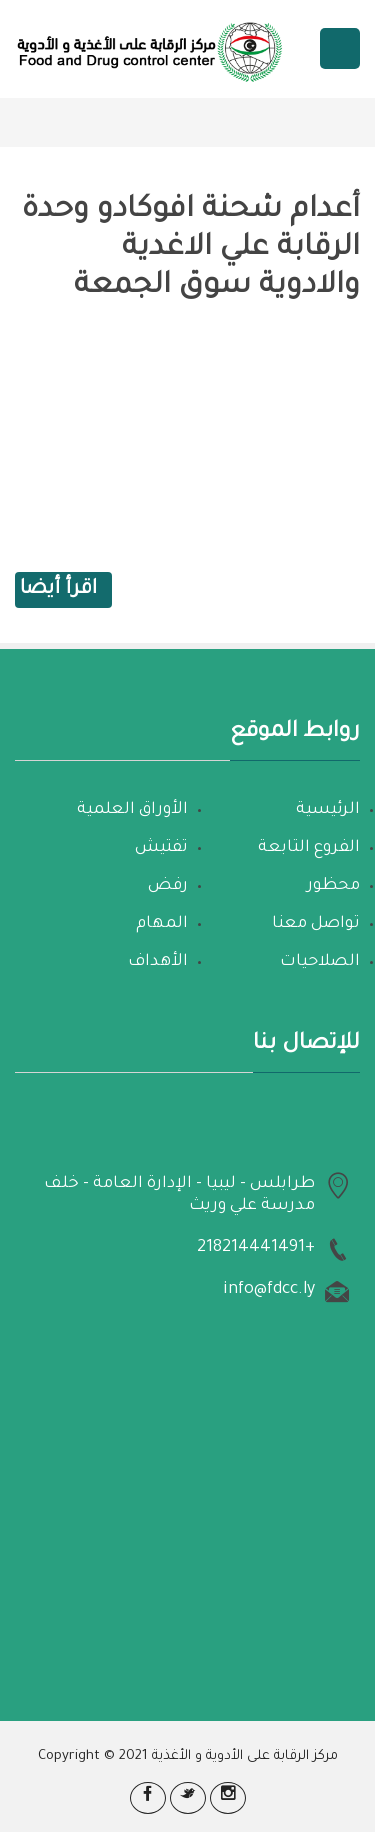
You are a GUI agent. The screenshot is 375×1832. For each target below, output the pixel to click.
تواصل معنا (316, 924)
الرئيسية (328, 810)
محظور (333, 886)
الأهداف (158, 962)
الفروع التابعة (309, 848)
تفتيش (161, 848)
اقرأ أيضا (58, 590)
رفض (168, 886)
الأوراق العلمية (132, 810)
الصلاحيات (320, 962)
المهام (162, 924)
